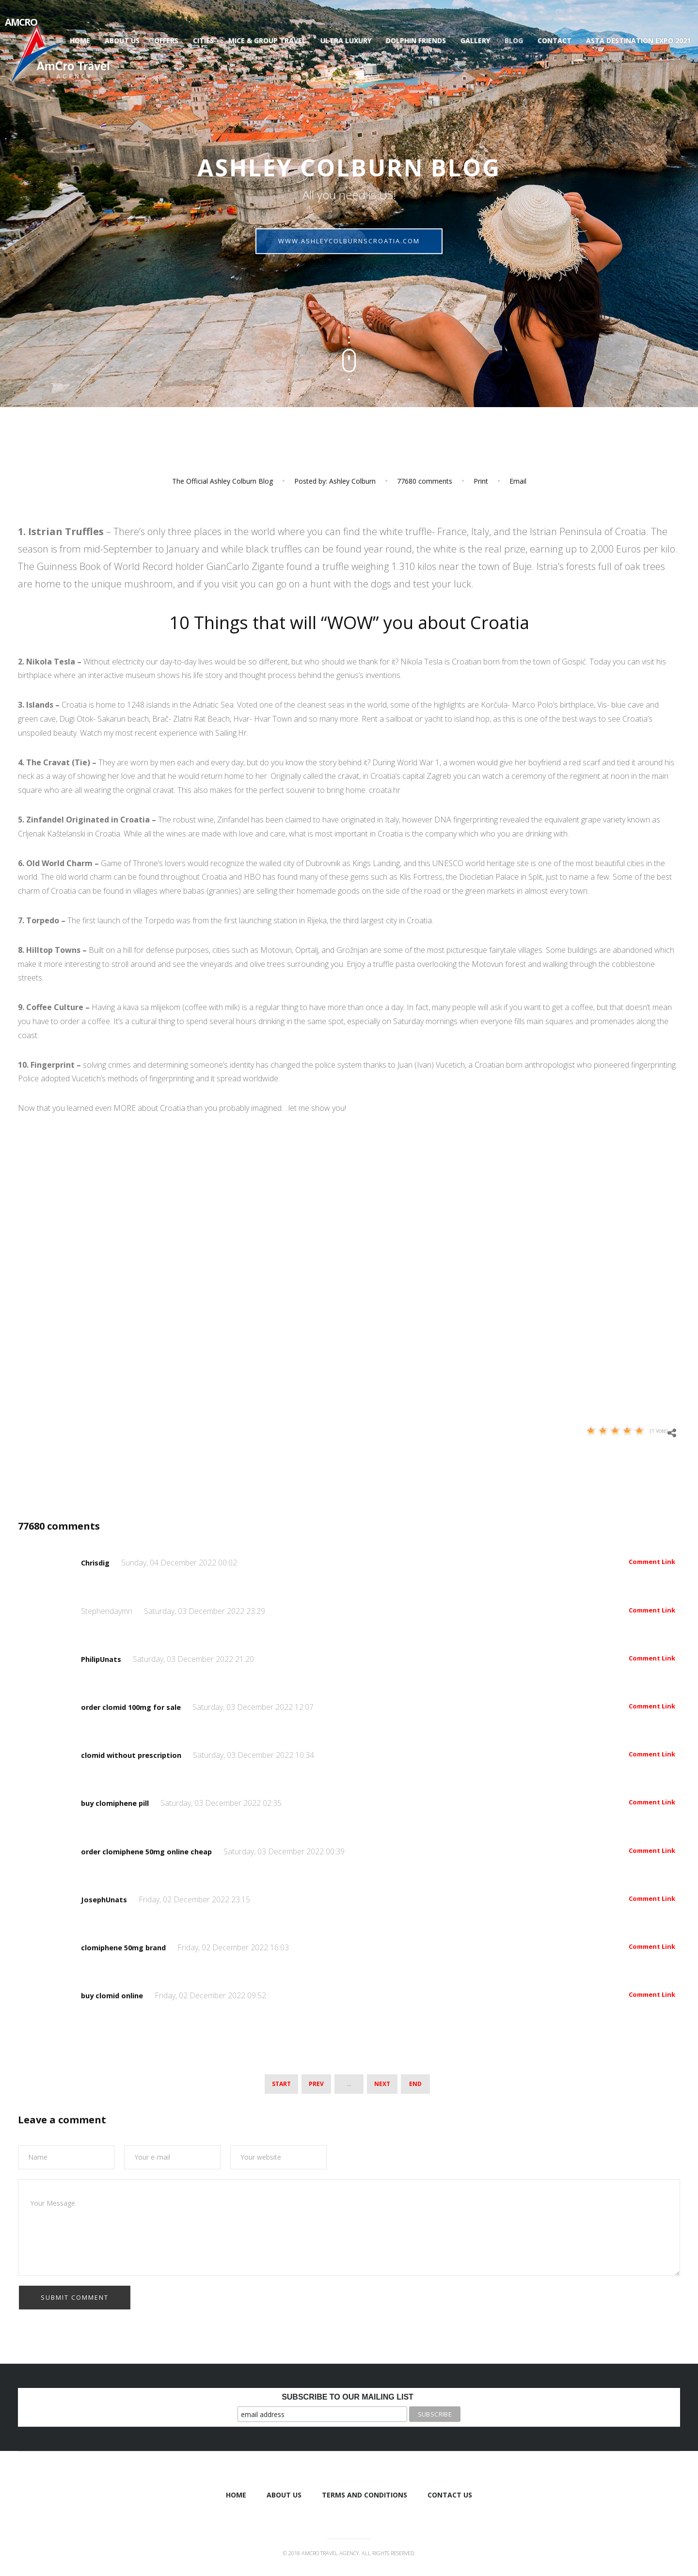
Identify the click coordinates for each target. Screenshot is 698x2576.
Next (382, 2082)
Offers (166, 40)
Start (281, 2082)
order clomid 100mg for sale (136, 1707)
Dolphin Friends (416, 40)
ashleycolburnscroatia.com (349, 247)
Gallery (475, 40)
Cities (203, 40)
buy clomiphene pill (120, 1803)
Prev (316, 2082)
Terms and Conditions (364, 2492)
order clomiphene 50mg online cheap (154, 1851)
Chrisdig (98, 1562)
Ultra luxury (345, 40)
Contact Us (450, 2492)
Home (80, 40)
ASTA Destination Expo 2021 (638, 40)
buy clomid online (116, 1995)
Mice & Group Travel (267, 40)
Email (517, 481)
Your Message (349, 2225)
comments (424, 481)
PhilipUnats (104, 1659)
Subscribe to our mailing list (347, 2395)
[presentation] (91, 2303)
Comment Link (652, 1561)
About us (122, 40)
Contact (554, 40)
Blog (514, 40)
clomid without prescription (136, 1755)
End (415, 2082)
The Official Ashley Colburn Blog (222, 481)
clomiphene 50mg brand (129, 1947)
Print (481, 481)
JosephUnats (106, 1899)
